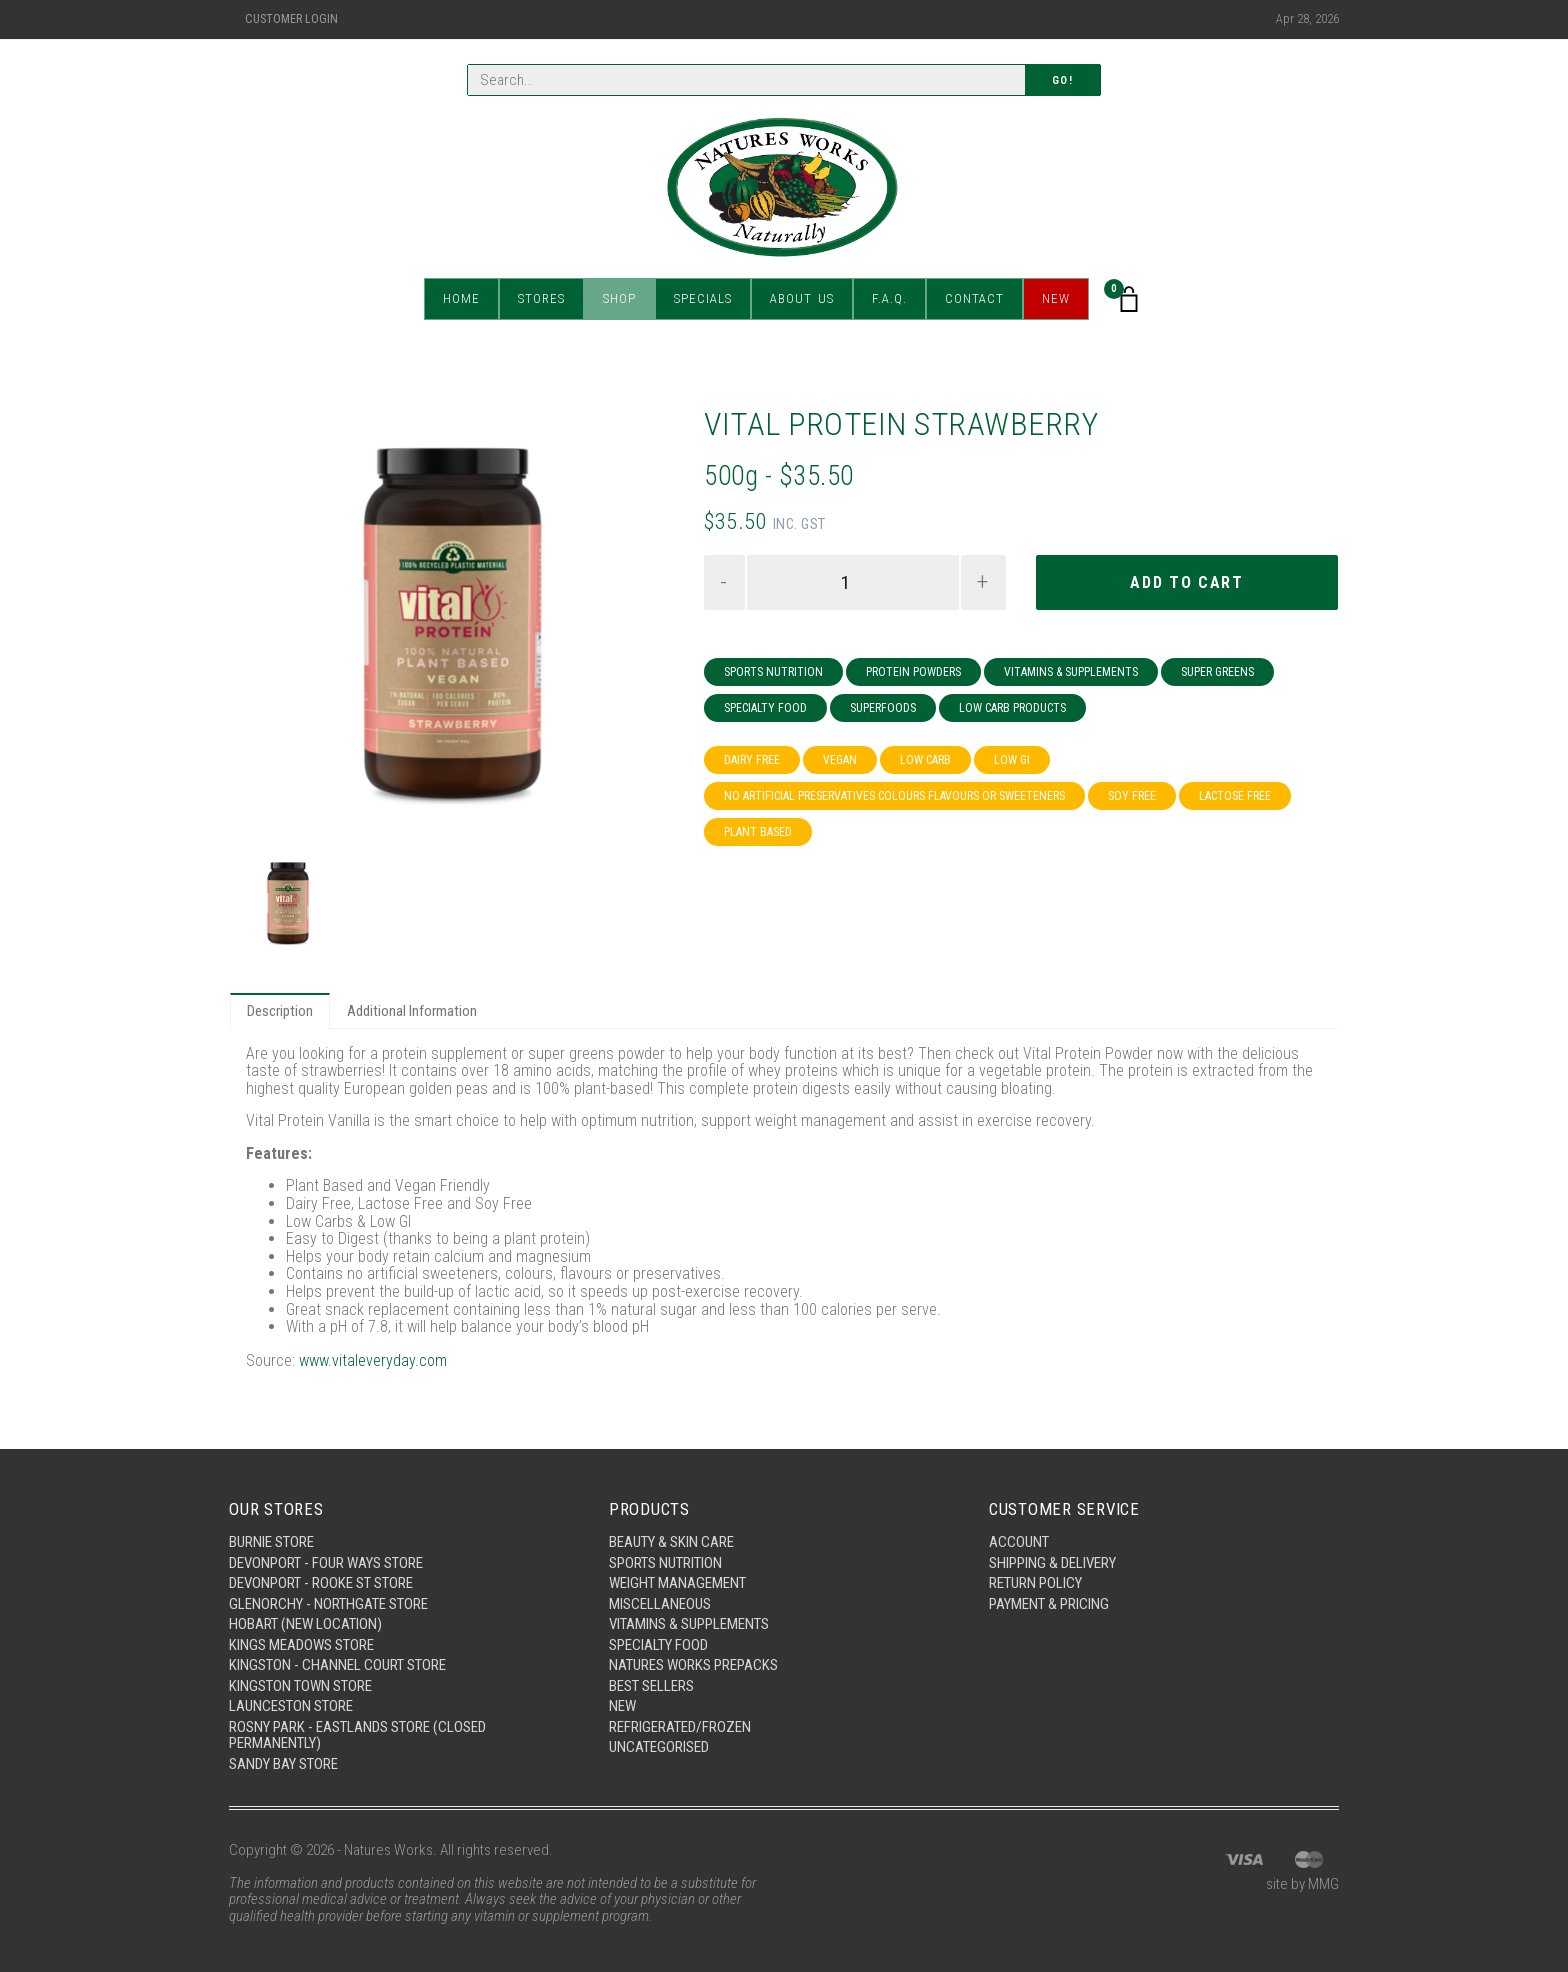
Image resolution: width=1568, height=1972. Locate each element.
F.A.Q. (889, 299)
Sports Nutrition (773, 672)
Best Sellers (651, 1686)
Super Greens (1217, 672)
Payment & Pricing (1049, 1604)
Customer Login (291, 19)
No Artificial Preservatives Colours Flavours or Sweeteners (894, 796)
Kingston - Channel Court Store (337, 1665)
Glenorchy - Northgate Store (328, 1604)
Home (461, 299)
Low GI (1012, 760)
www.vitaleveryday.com (373, 1360)
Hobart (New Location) (305, 1624)
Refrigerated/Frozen (680, 1727)
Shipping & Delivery (1052, 1563)
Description (280, 1011)
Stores (541, 299)
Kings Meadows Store (301, 1645)
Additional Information (412, 1011)
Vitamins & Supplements (1071, 672)
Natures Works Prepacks (693, 1665)
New (1056, 299)
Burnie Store (271, 1542)
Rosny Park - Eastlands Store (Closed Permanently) (357, 1735)
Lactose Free (1235, 796)
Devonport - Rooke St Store (321, 1583)
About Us (802, 299)
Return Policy (1035, 1583)
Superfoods (883, 708)
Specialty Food (765, 708)
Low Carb (925, 760)
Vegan (840, 760)
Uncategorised (659, 1747)
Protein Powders (913, 672)
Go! (1063, 80)
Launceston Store (291, 1706)
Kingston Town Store (300, 1686)
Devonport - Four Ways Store (326, 1563)
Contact (974, 299)
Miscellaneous (660, 1604)
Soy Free (1132, 796)
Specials (703, 299)
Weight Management (677, 1583)
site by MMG (1302, 1884)
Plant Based (758, 832)
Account (1019, 1542)
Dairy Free (752, 760)
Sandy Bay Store (283, 1764)
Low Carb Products (1012, 708)
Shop (619, 299)
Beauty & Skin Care (671, 1542)
